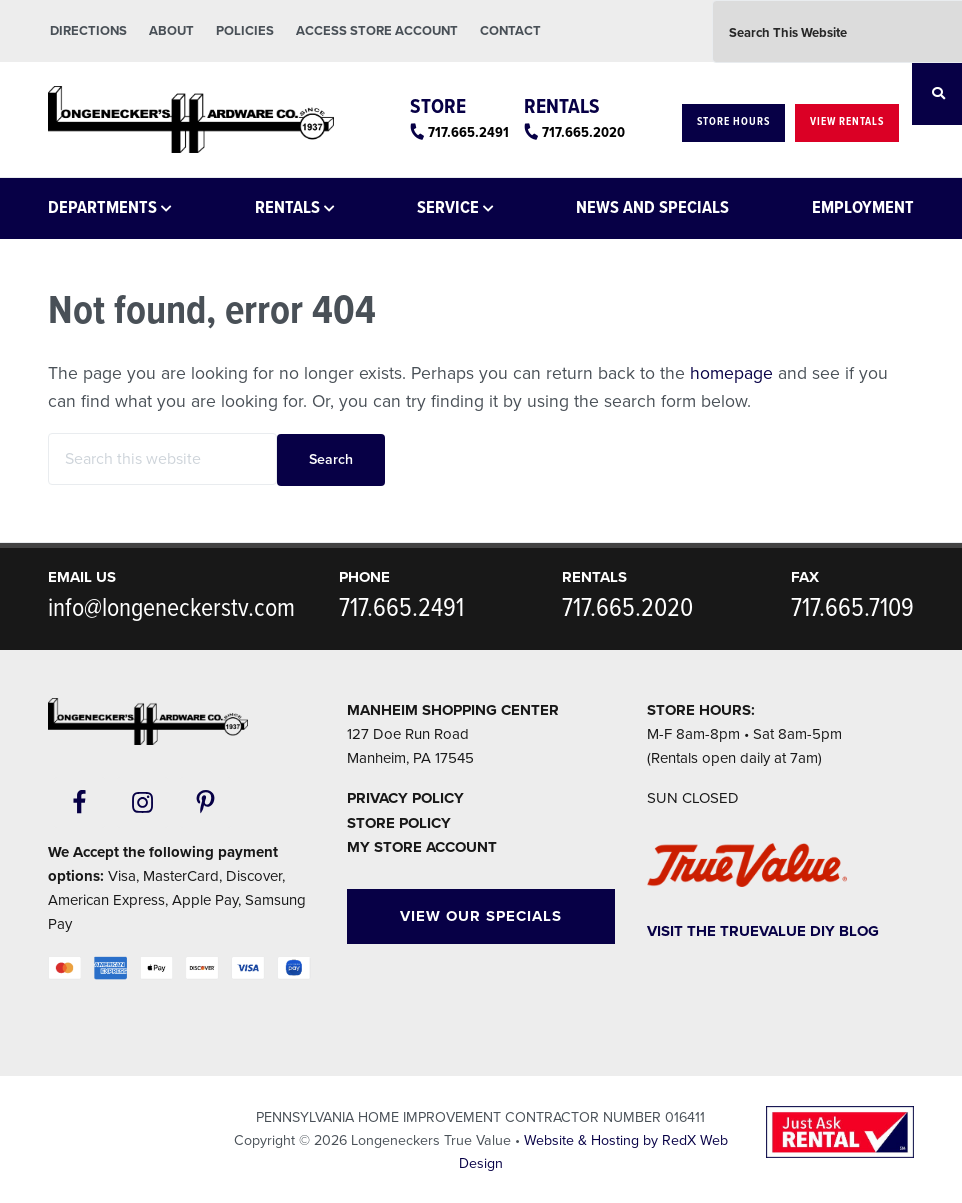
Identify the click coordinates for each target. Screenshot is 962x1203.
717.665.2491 (468, 133)
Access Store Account (377, 31)
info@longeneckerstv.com (171, 609)
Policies (245, 31)
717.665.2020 (583, 133)
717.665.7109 (852, 609)
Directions (88, 31)
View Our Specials (481, 916)
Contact (510, 31)
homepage (731, 373)
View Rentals (847, 122)
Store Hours (733, 122)
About (171, 31)
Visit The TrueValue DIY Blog (763, 931)
